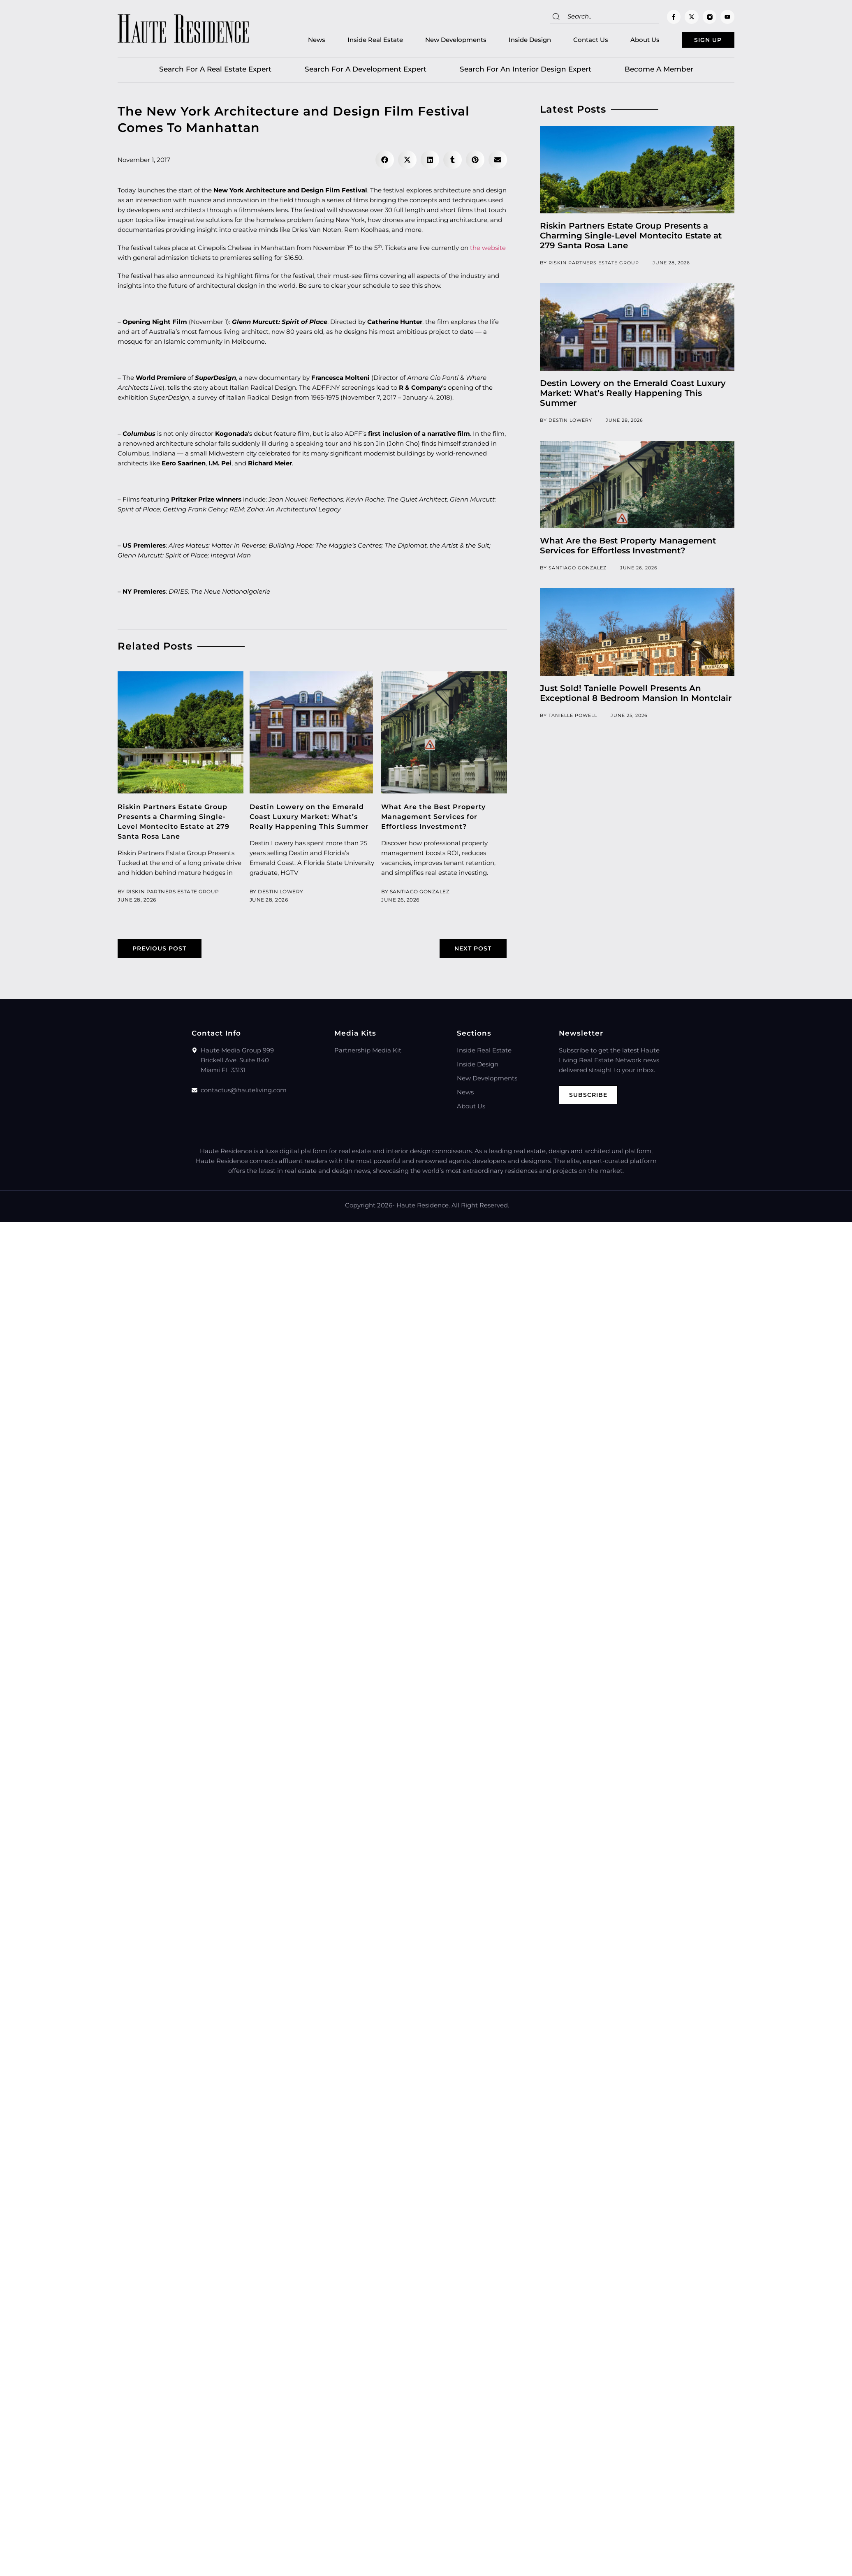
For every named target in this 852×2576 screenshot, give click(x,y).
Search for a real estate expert (215, 72)
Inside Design (512, 41)
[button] (384, 162)
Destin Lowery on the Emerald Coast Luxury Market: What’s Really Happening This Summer (633, 396)
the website (488, 250)
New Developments (438, 41)
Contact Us (573, 41)
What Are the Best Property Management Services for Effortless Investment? (437, 819)
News (299, 41)
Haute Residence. (423, 1219)
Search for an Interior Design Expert (525, 72)
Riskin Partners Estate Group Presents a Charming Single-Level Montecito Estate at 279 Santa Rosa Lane (631, 238)
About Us (627, 41)
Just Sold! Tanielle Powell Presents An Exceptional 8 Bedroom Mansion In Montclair (636, 696)
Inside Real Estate (358, 41)
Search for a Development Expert (365, 72)
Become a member (659, 72)
